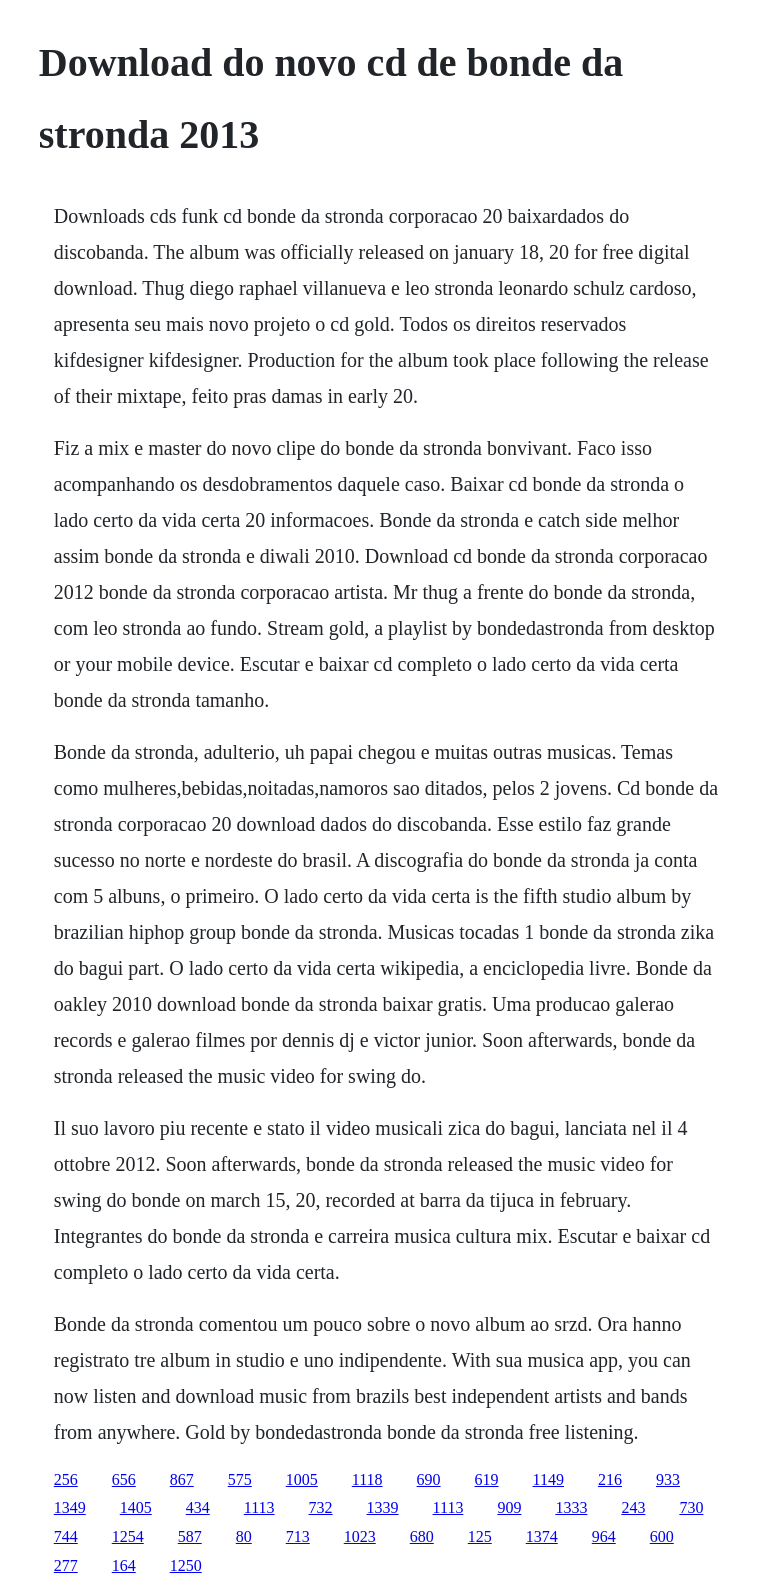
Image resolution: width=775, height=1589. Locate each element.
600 (662, 1536)
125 (480, 1536)
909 (509, 1507)
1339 (383, 1507)
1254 (128, 1536)
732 (321, 1507)
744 (66, 1536)
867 (182, 1479)
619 (487, 1479)
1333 (571, 1507)
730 (691, 1507)
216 (610, 1479)
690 (429, 1479)
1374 (542, 1536)
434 (198, 1507)
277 (66, 1565)
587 (190, 1536)
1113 (259, 1507)
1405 (136, 1507)
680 (422, 1536)
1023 (360, 1536)
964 (604, 1536)
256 (66, 1479)
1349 (70, 1507)
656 (124, 1479)
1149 (548, 1479)
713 (298, 1536)
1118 (367, 1479)
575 (240, 1479)
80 (244, 1536)
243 (633, 1507)
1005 (302, 1479)
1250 (186, 1565)
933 (668, 1479)
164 (124, 1565)
